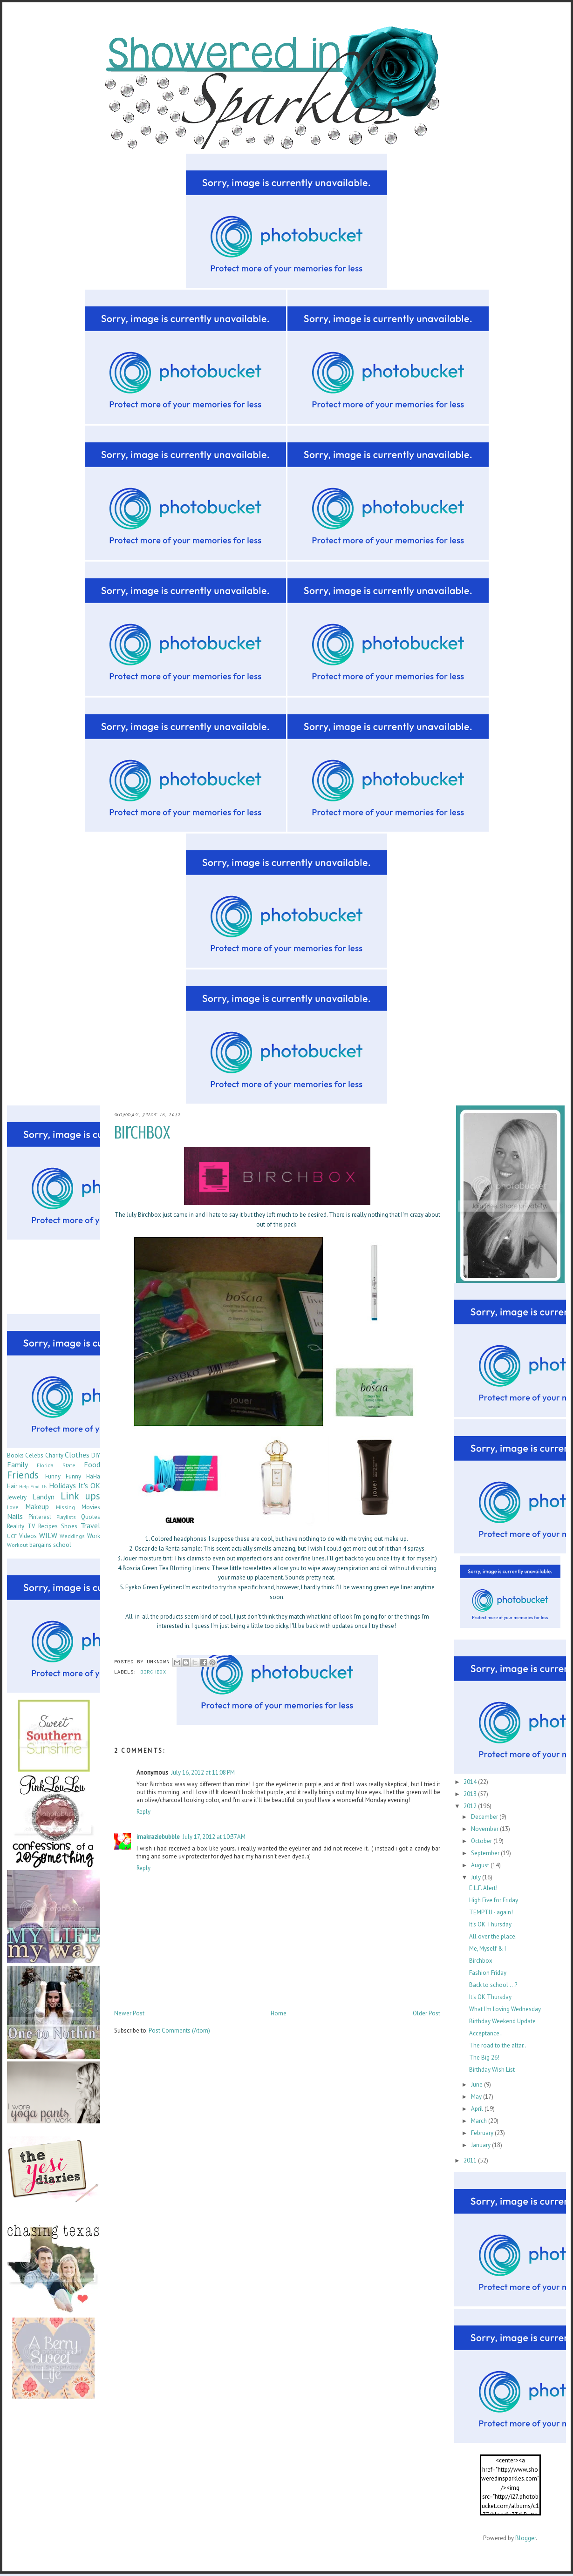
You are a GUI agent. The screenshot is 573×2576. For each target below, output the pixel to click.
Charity (54, 1455)
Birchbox (480, 1961)
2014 (471, 1782)
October (482, 1841)
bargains (40, 1545)
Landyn (43, 1496)
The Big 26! (484, 2057)
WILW (48, 1535)
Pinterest (39, 1517)
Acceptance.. (486, 2033)
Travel (90, 1525)
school (62, 1545)
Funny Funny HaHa (72, 1476)
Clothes (77, 1454)
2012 (471, 1806)
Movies (91, 1507)
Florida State (56, 1465)
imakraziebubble (158, 1837)
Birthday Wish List (492, 2070)
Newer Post (129, 2013)
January (481, 2145)
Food (92, 1464)
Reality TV (21, 1526)
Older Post (426, 2013)
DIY (95, 1455)
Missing (65, 1507)
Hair (12, 1486)
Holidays (62, 1485)
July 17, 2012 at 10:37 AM (214, 1837)
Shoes (69, 1526)
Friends (23, 1475)
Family (17, 1464)
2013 (471, 1794)
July (476, 1877)
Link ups (80, 1496)
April (477, 2109)
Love (13, 1507)
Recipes (48, 1526)
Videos (28, 1536)
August (481, 1865)
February (483, 2133)
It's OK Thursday (490, 1924)
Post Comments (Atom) (179, 2030)
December (485, 1817)
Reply (143, 1812)
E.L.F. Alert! (483, 1888)
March (479, 2121)
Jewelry (17, 1497)
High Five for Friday (493, 1900)
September (486, 1853)
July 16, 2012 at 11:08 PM (203, 1772)
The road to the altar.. (497, 2045)
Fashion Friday (487, 1973)
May (477, 2097)
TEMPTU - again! (491, 1912)
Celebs (34, 1455)
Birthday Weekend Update (502, 2021)
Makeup (37, 1506)
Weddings (72, 1535)
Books (15, 1455)
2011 (471, 2160)
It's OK (89, 1485)
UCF (12, 1535)
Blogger (525, 2538)
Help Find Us (33, 1486)
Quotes (90, 1517)
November (485, 1829)
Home (278, 2013)
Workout (17, 1544)
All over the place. (493, 1936)
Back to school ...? (493, 1985)
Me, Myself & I (487, 1948)
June (477, 2084)
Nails (15, 1516)
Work (93, 1536)
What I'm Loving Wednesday (505, 2009)
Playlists (66, 1516)
